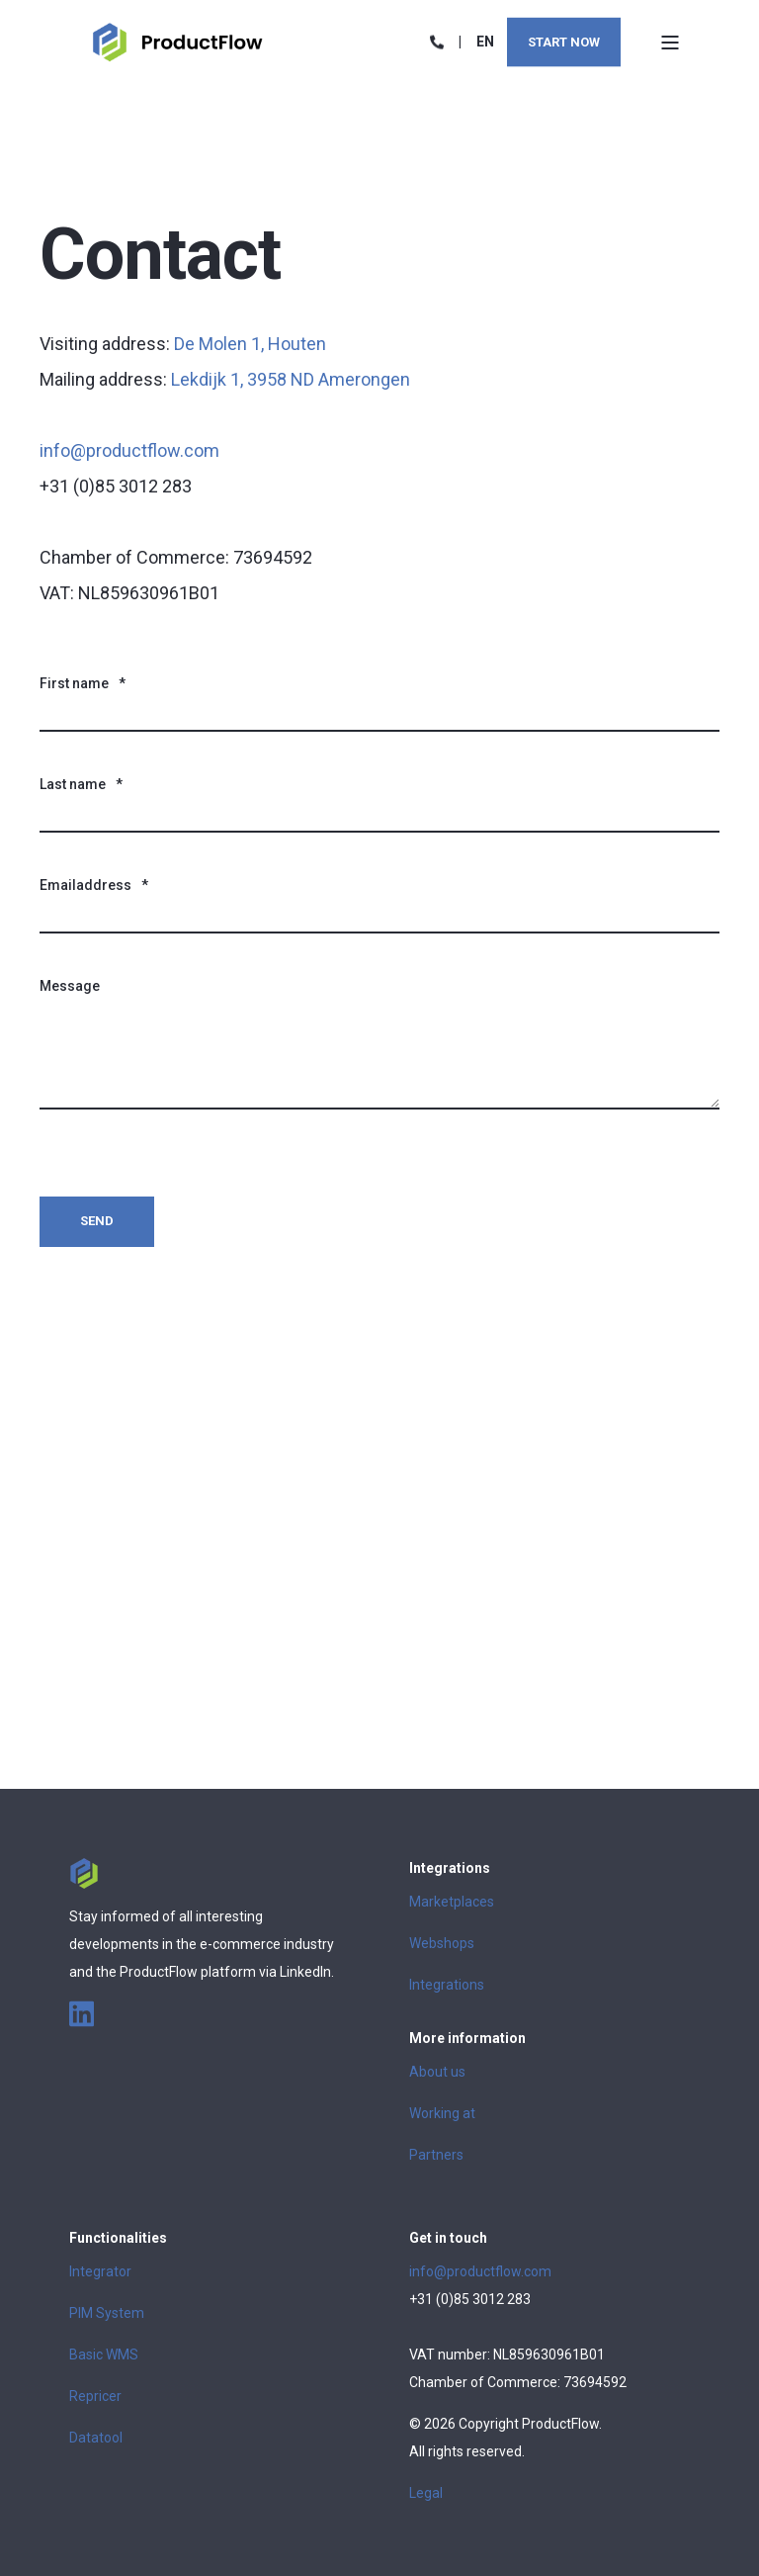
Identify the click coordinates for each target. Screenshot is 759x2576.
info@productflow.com (129, 450)
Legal (426, 2493)
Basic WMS (103, 2354)
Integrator (100, 2271)
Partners (436, 2155)
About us (437, 2072)
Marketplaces (451, 1902)
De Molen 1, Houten (250, 343)
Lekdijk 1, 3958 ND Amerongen (290, 379)
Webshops (441, 1943)
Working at (442, 2113)
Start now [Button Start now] (564, 41)
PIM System (106, 2313)
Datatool (96, 2437)
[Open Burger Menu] (670, 42)
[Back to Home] (178, 40)
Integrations (446, 1985)
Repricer (95, 2396)
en (485, 40)
